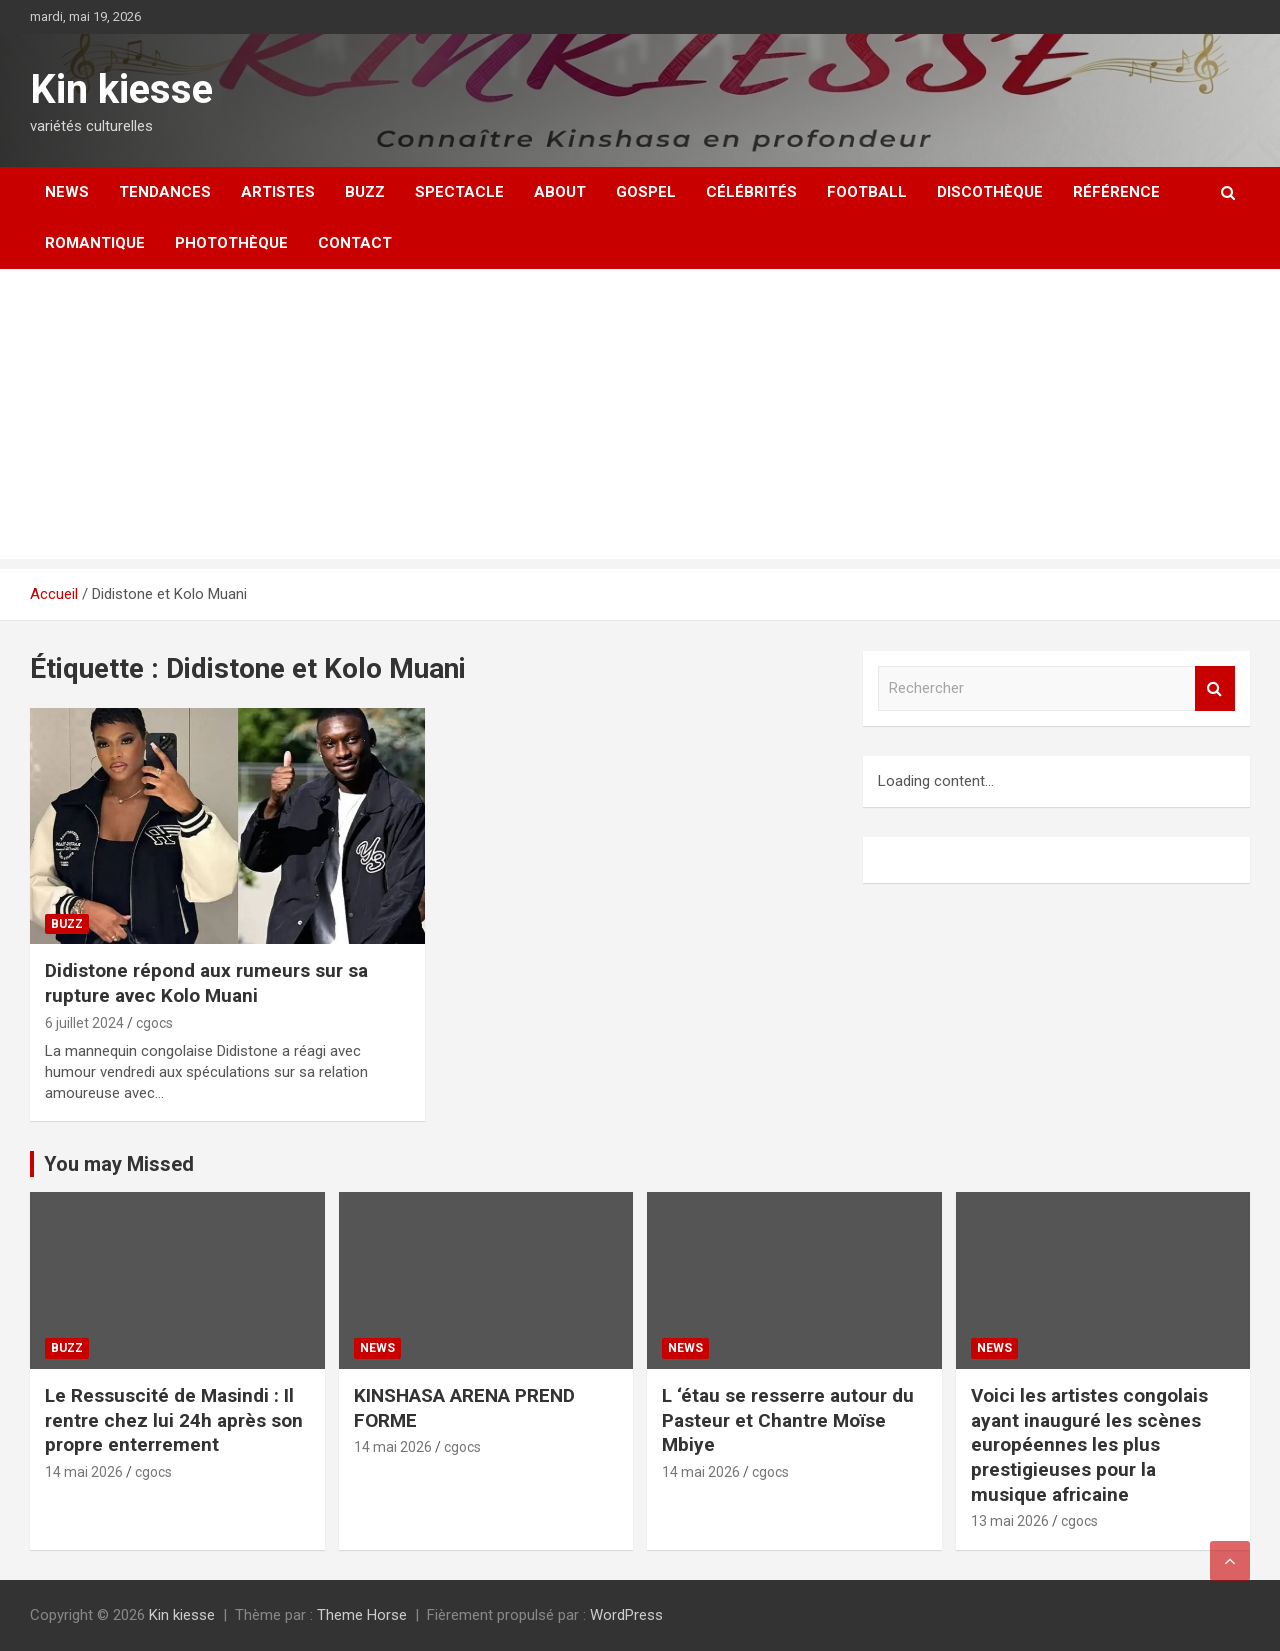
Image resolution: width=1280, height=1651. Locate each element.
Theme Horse (362, 1615)
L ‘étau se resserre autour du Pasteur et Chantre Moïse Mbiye (788, 1420)
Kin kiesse (121, 89)
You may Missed (119, 1164)
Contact (355, 243)
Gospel (646, 192)
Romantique (95, 243)
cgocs (154, 1023)
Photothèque (231, 243)
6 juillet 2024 (84, 1023)
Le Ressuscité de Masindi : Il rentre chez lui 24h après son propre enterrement (174, 1420)
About (560, 192)
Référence (1116, 192)
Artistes (278, 192)
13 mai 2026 (1010, 1521)
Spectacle (459, 192)
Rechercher (1215, 688)
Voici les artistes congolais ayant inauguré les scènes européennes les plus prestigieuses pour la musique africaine (1089, 1445)
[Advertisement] (640, 419)
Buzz (365, 192)
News (67, 192)
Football (867, 192)
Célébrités (751, 192)
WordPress (626, 1615)
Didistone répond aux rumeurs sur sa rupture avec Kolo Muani (206, 983)
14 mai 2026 (84, 1472)
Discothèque (990, 192)
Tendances (165, 192)
